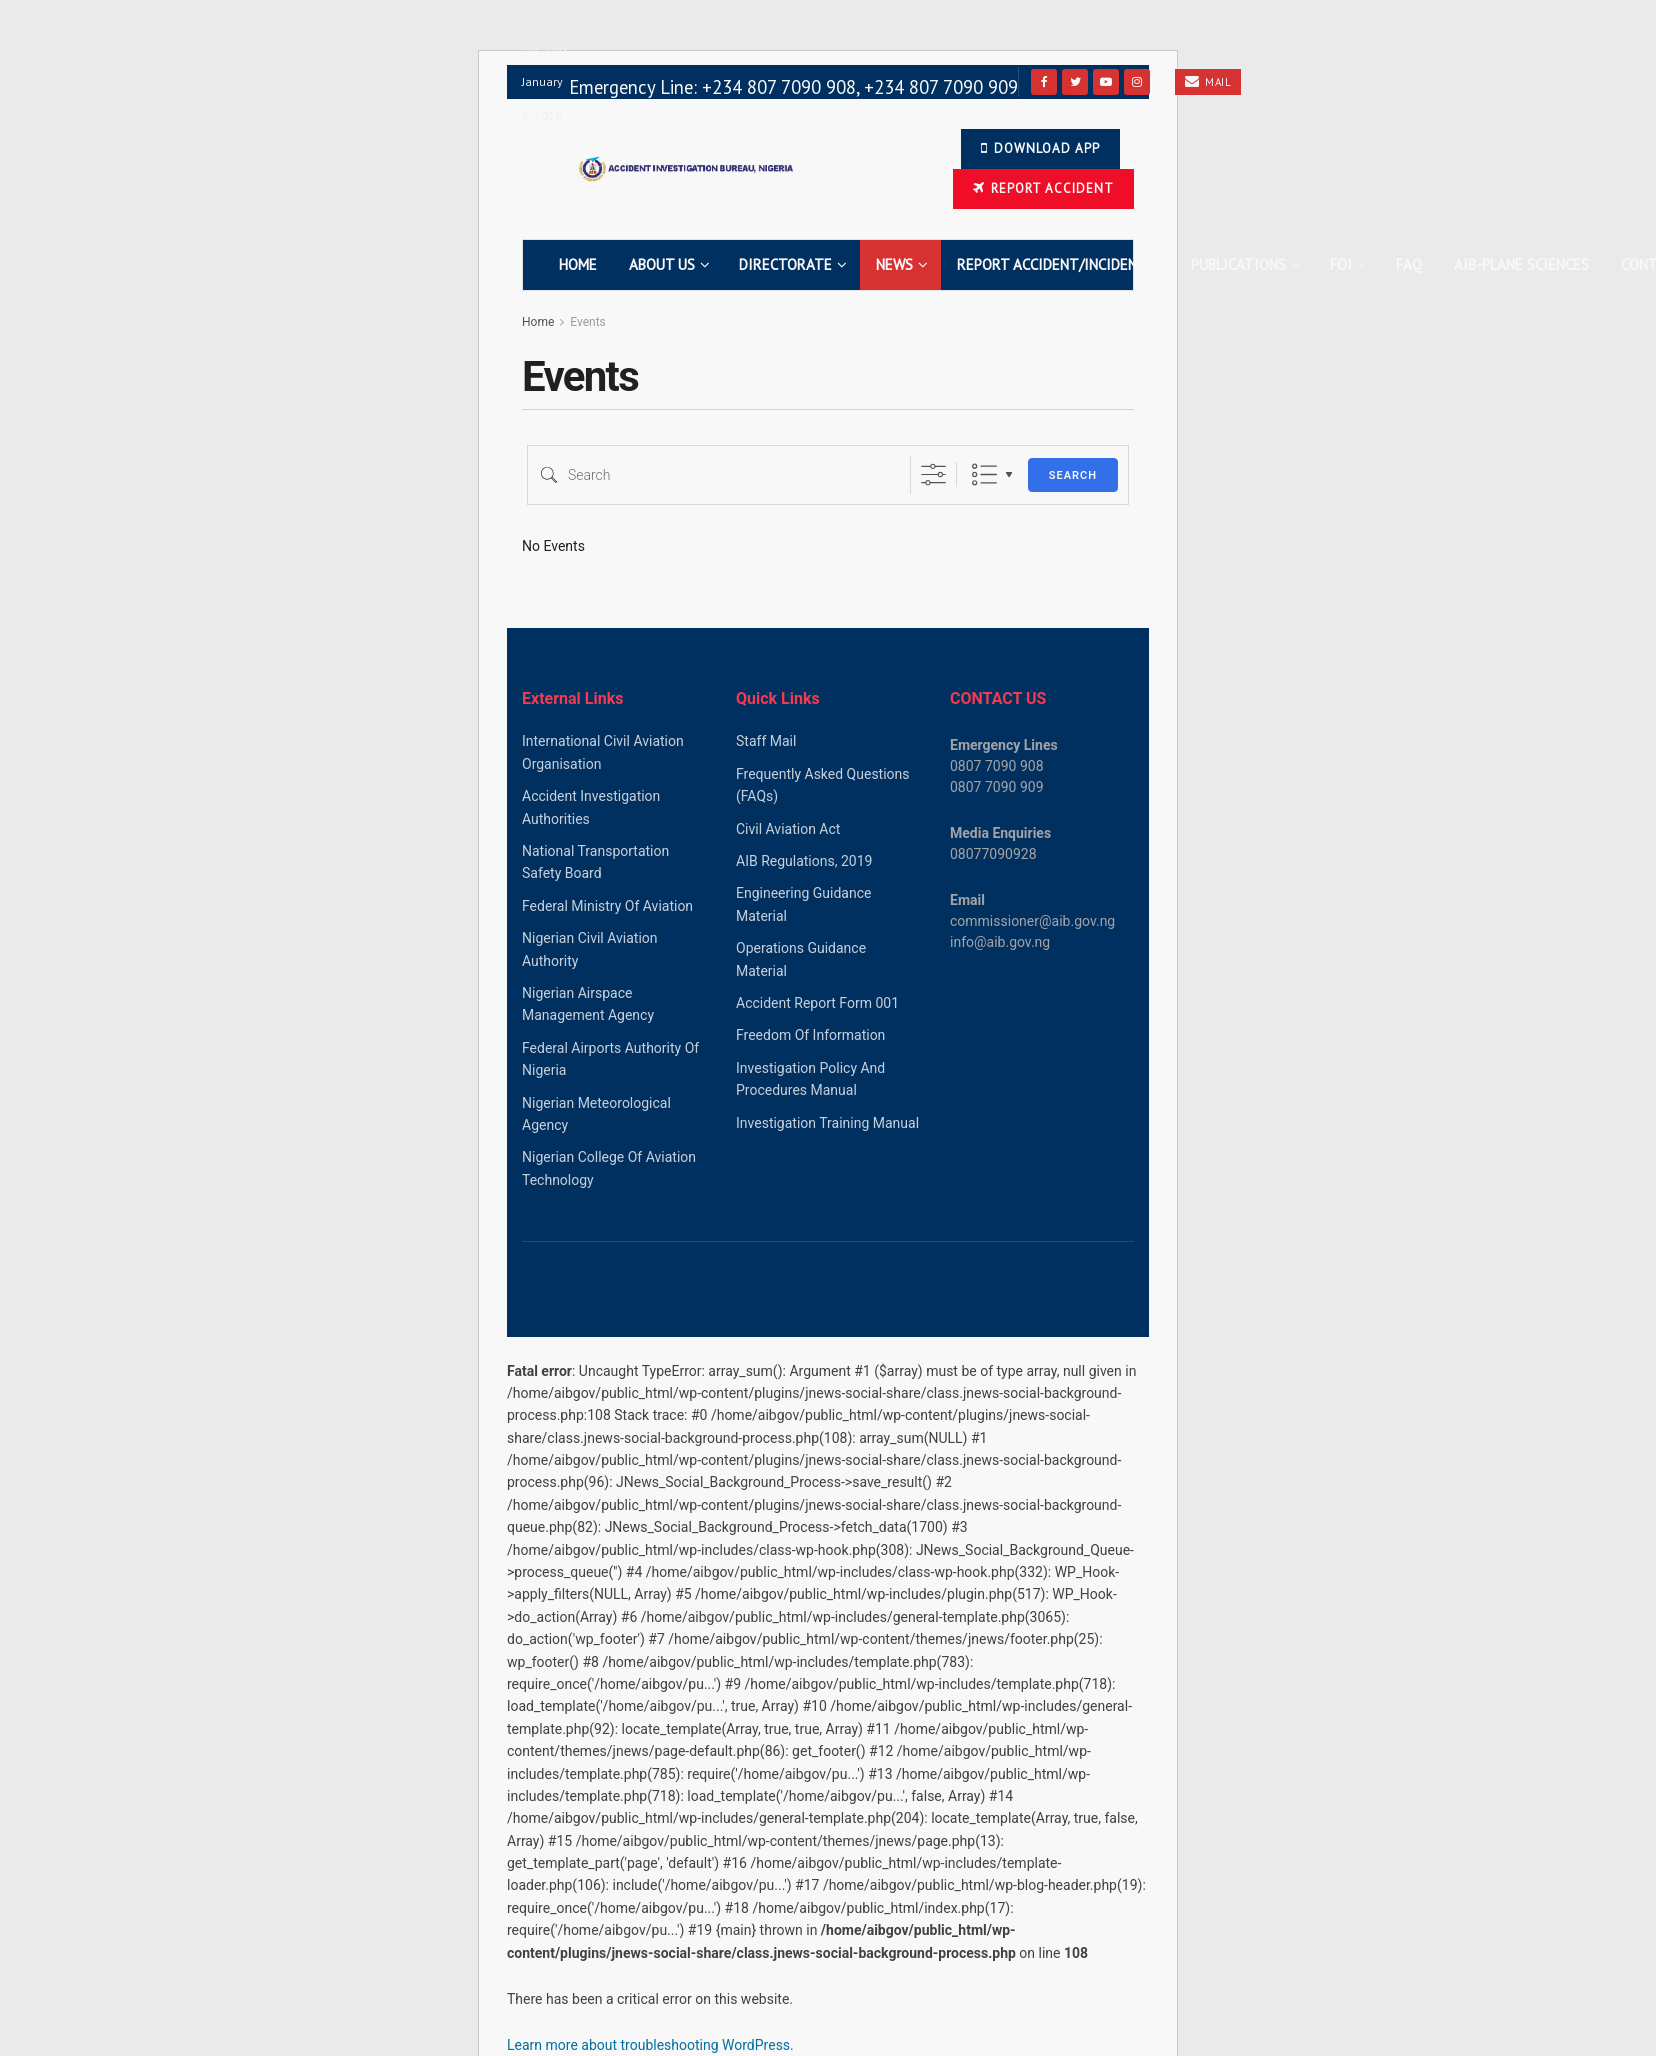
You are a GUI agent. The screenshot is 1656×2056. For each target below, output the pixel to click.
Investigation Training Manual (827, 1123)
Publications (1238, 264)
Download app (1040, 148)
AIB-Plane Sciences (1521, 264)
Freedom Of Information (810, 1035)
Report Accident (1043, 188)
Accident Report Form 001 (817, 1003)
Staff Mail (766, 741)
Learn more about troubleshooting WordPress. (650, 2045)
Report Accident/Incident (1052, 264)
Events (588, 322)
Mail (1208, 81)
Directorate (785, 264)
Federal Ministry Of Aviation (607, 906)
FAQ (1409, 264)
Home (578, 264)
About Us (662, 264)
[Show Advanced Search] (933, 474)
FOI (1341, 264)
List (984, 474)
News (894, 264)
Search (1073, 475)
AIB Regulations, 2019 (804, 861)
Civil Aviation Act (788, 829)
